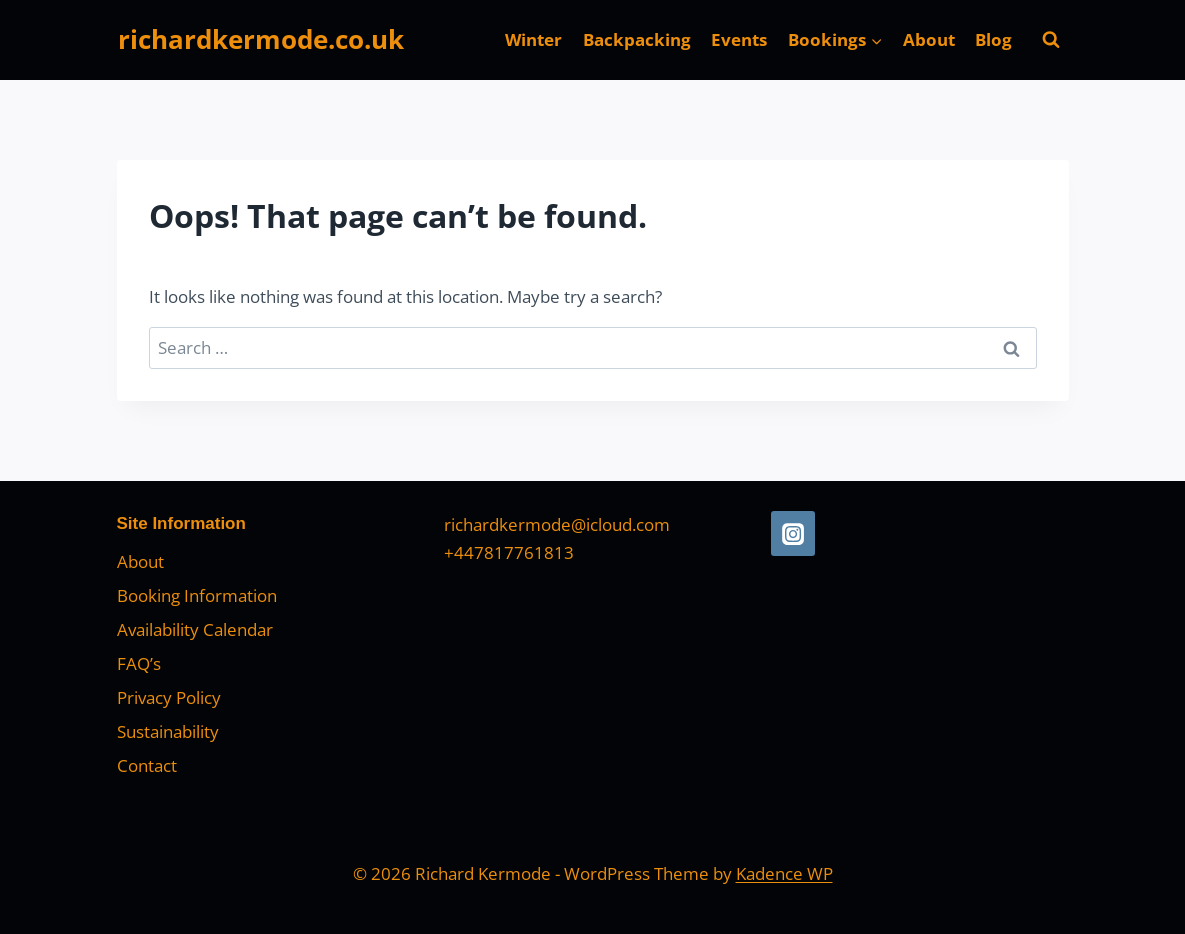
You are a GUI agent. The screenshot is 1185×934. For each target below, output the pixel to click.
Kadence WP (784, 873)
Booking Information (197, 595)
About (929, 39)
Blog (993, 39)
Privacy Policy (169, 697)
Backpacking (637, 39)
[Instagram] (793, 533)
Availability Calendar (195, 629)
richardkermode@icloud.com (557, 524)
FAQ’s (139, 663)
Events (739, 39)
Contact (147, 765)
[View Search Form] (1051, 40)
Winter (533, 39)
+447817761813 (509, 552)
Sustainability (168, 731)
